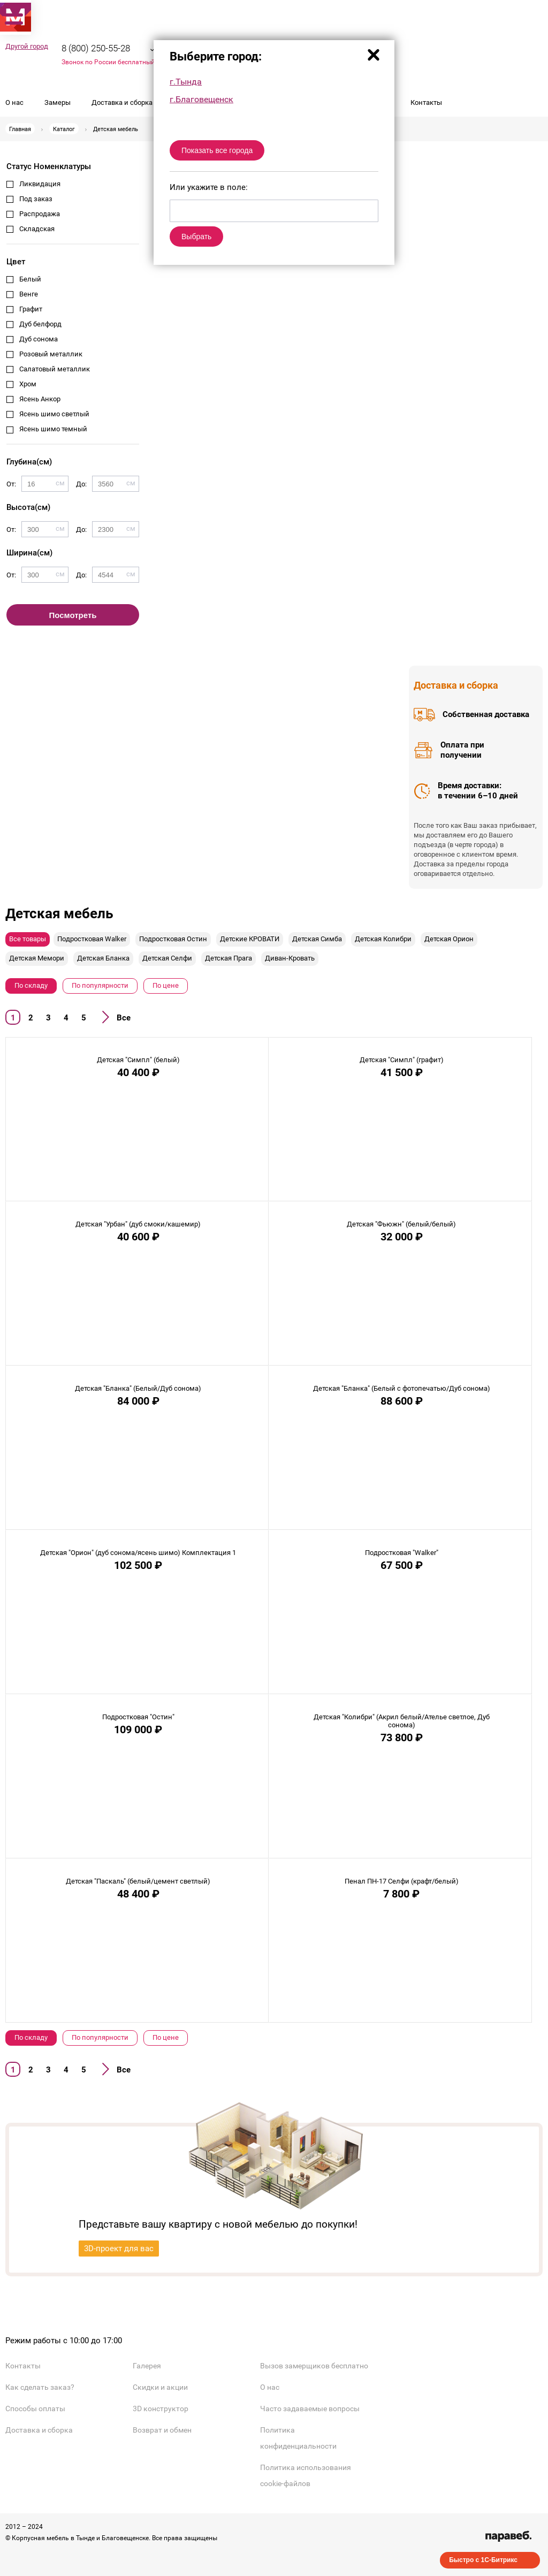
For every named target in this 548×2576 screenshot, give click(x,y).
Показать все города (217, 150)
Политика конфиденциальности (298, 2438)
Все (124, 1018)
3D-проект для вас (119, 2248)
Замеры (57, 102)
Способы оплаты (35, 2408)
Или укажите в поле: (209, 187)
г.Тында (186, 82)
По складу (31, 985)
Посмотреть (73, 615)
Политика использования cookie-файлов (305, 2475)
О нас (14, 102)
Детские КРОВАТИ (249, 939)
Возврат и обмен (162, 2430)
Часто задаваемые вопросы (310, 2408)
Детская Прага (228, 958)
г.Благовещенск (201, 99)
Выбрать (196, 236)
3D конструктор (160, 2408)
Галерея (147, 2365)
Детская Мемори (36, 958)
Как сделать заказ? (39, 2387)
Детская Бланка (103, 958)
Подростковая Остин (173, 939)
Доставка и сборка (122, 102)
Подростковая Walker (91, 939)
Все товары (27, 939)
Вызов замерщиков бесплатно (314, 2365)
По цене (166, 985)
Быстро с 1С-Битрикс (483, 2560)
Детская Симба (317, 939)
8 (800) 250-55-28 (96, 48)
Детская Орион (449, 939)
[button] (13, 15)
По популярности (100, 985)
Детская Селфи (167, 958)
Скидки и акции (160, 2387)
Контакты (426, 102)
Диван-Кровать (290, 958)
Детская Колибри (383, 939)
